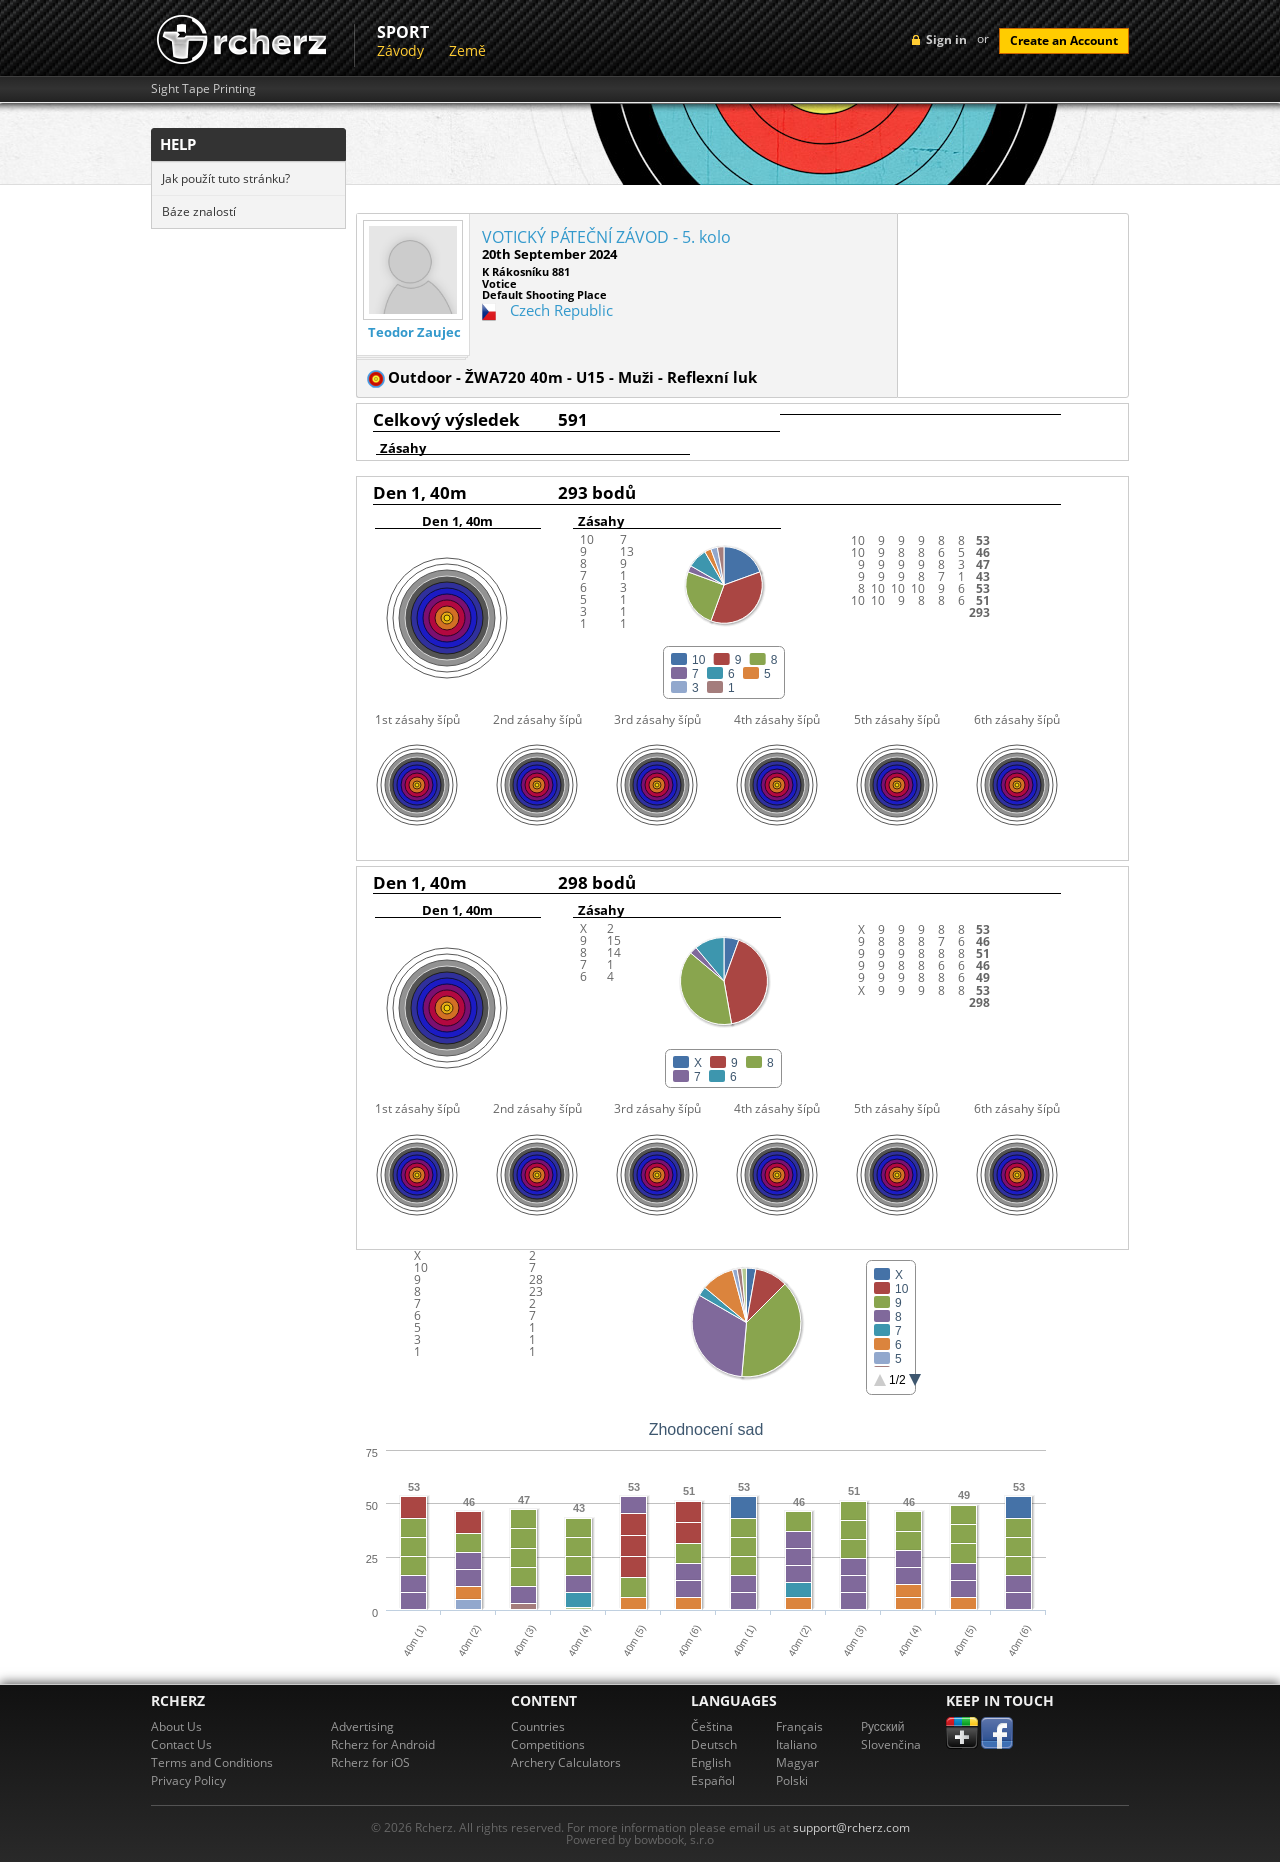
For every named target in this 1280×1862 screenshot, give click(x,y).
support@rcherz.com (851, 1827)
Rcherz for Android (383, 1744)
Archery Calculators (566, 1762)
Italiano (796, 1744)
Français (799, 1726)
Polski (792, 1780)
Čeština (712, 1726)
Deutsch (714, 1744)
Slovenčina (891, 1744)
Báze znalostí (199, 211)
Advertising (362, 1726)
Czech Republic (561, 310)
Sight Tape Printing (203, 89)
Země (467, 50)
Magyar (797, 1762)
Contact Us (181, 1744)
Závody (400, 50)
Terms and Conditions (212, 1762)
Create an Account (1064, 40)
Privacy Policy (188, 1780)
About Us (176, 1726)
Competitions (548, 1744)
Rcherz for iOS (370, 1762)
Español (713, 1780)
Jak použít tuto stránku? (226, 178)
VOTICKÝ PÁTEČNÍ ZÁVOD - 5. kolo (606, 237)
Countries (538, 1726)
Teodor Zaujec (414, 332)
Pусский (883, 1726)
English (711, 1762)
